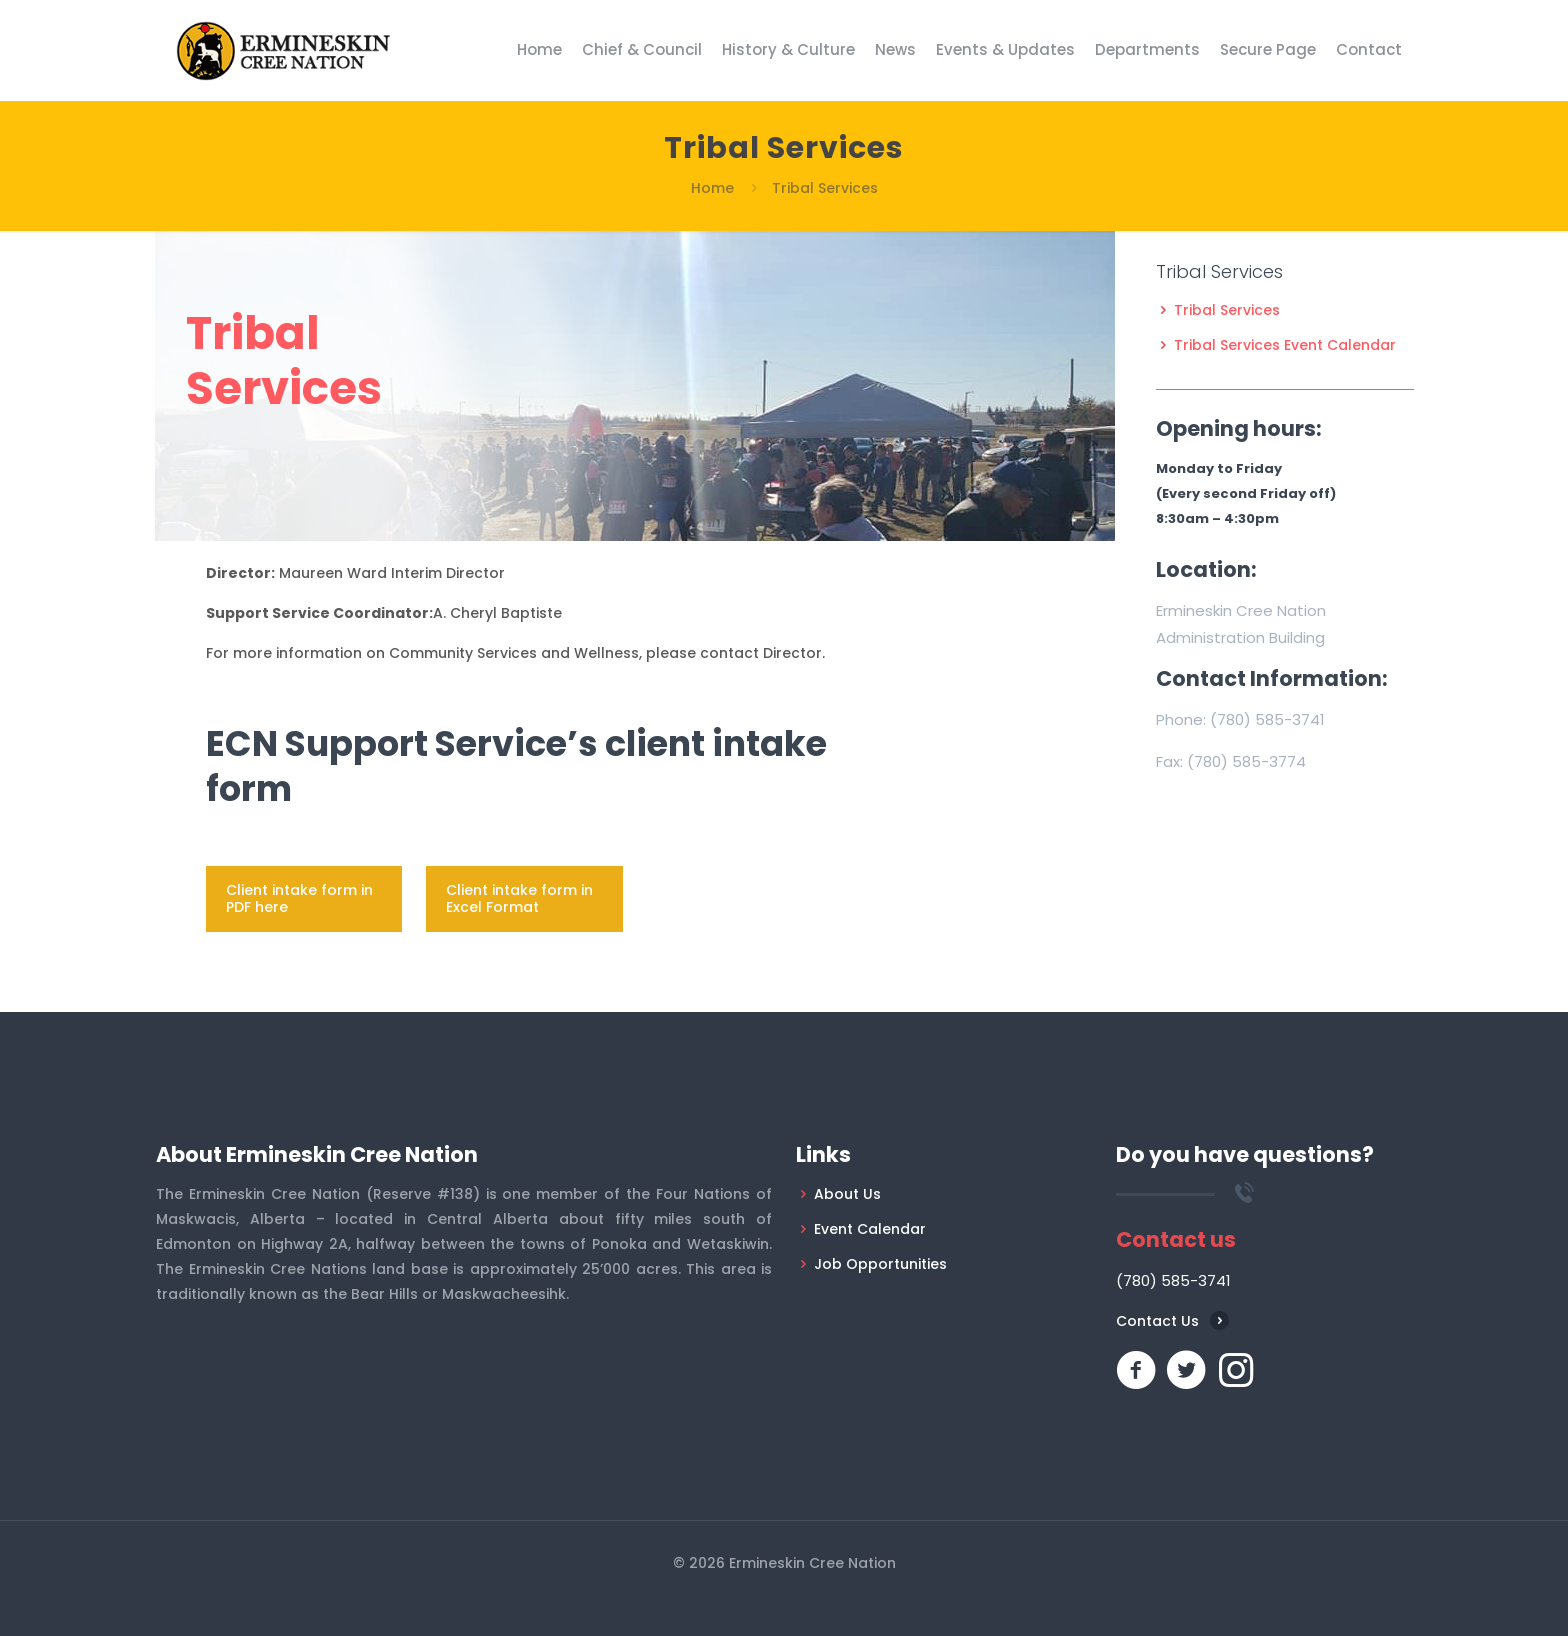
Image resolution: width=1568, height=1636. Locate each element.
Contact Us (1157, 1321)
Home (712, 188)
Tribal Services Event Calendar (1285, 345)
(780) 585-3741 (1267, 719)
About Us (847, 1194)
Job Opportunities (880, 1264)
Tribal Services (1227, 310)
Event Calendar (870, 1229)
